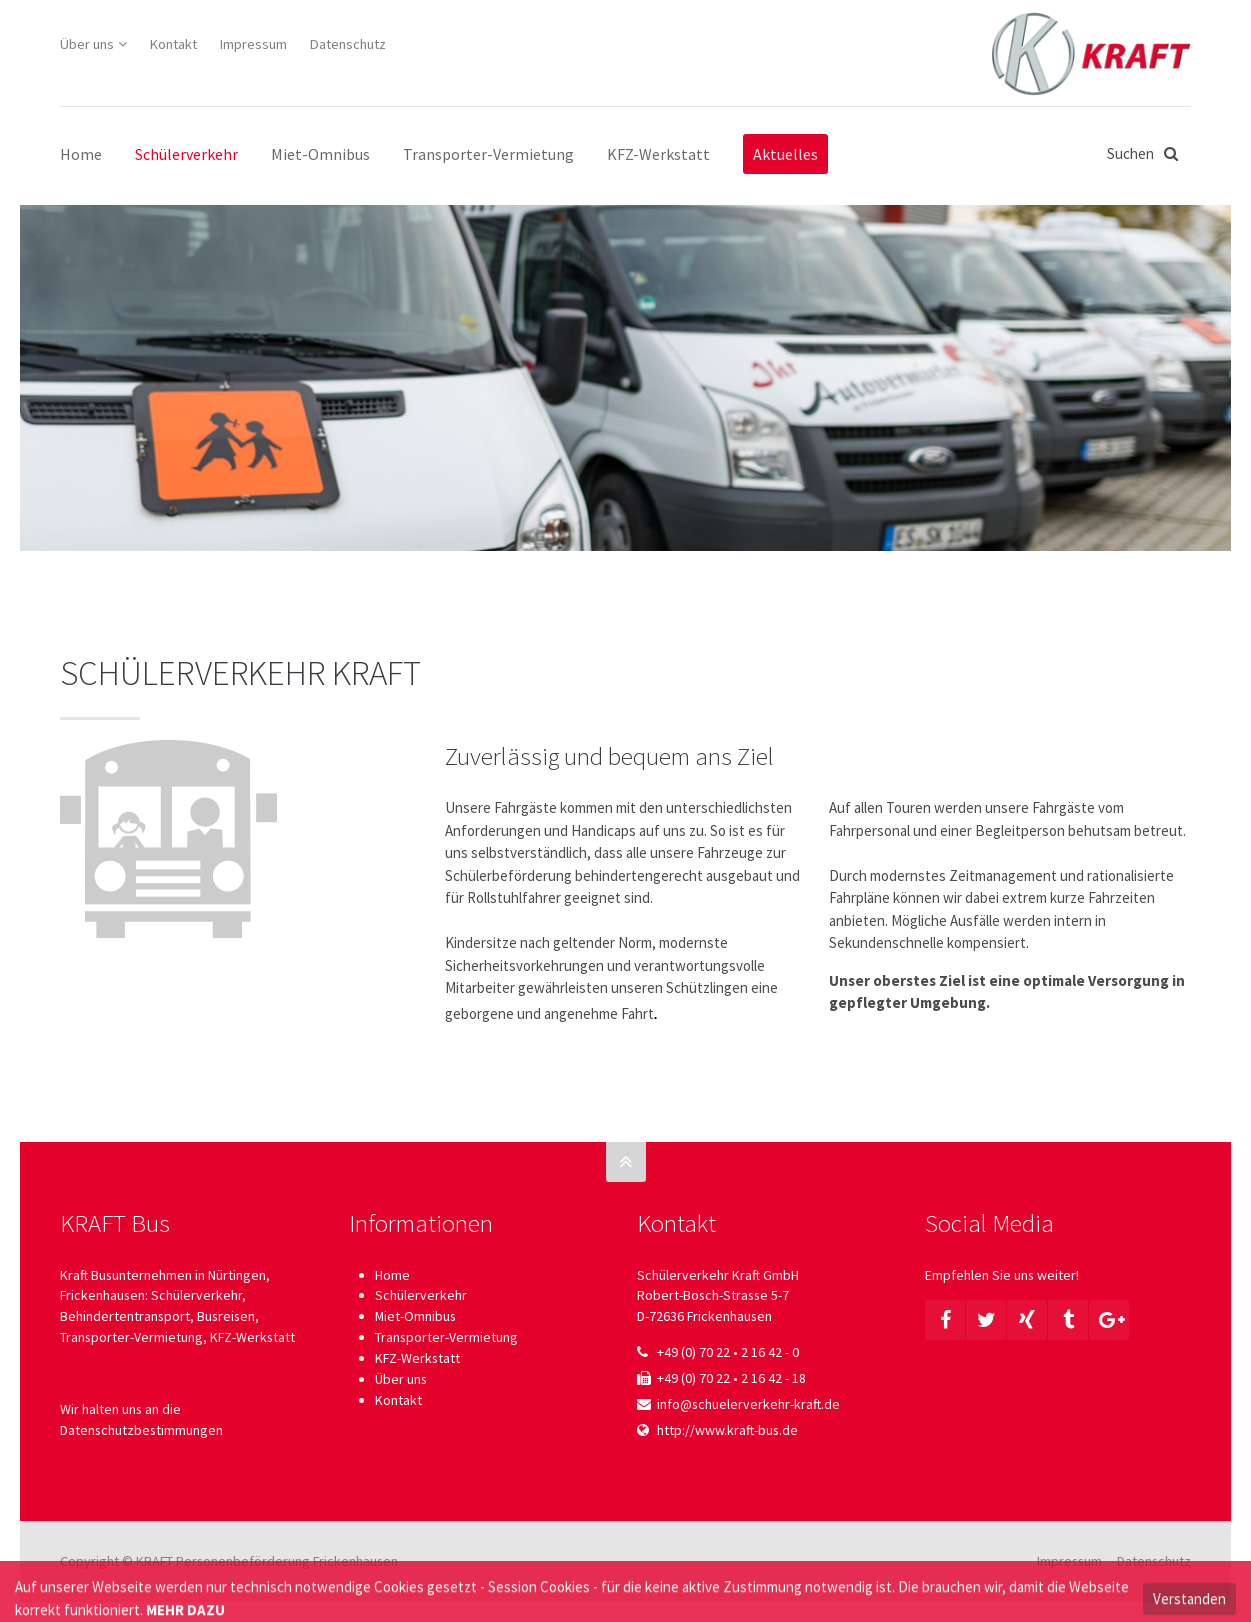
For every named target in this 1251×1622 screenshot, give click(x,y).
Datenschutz (348, 44)
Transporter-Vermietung (446, 1337)
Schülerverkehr (421, 1295)
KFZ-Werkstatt (417, 1358)
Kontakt (173, 44)
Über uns (87, 44)
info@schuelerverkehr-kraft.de (748, 1404)
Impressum (253, 44)
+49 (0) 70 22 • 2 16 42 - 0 (728, 1352)
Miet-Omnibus (415, 1316)
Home (392, 1275)
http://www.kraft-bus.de (727, 1430)
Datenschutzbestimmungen (141, 1430)
